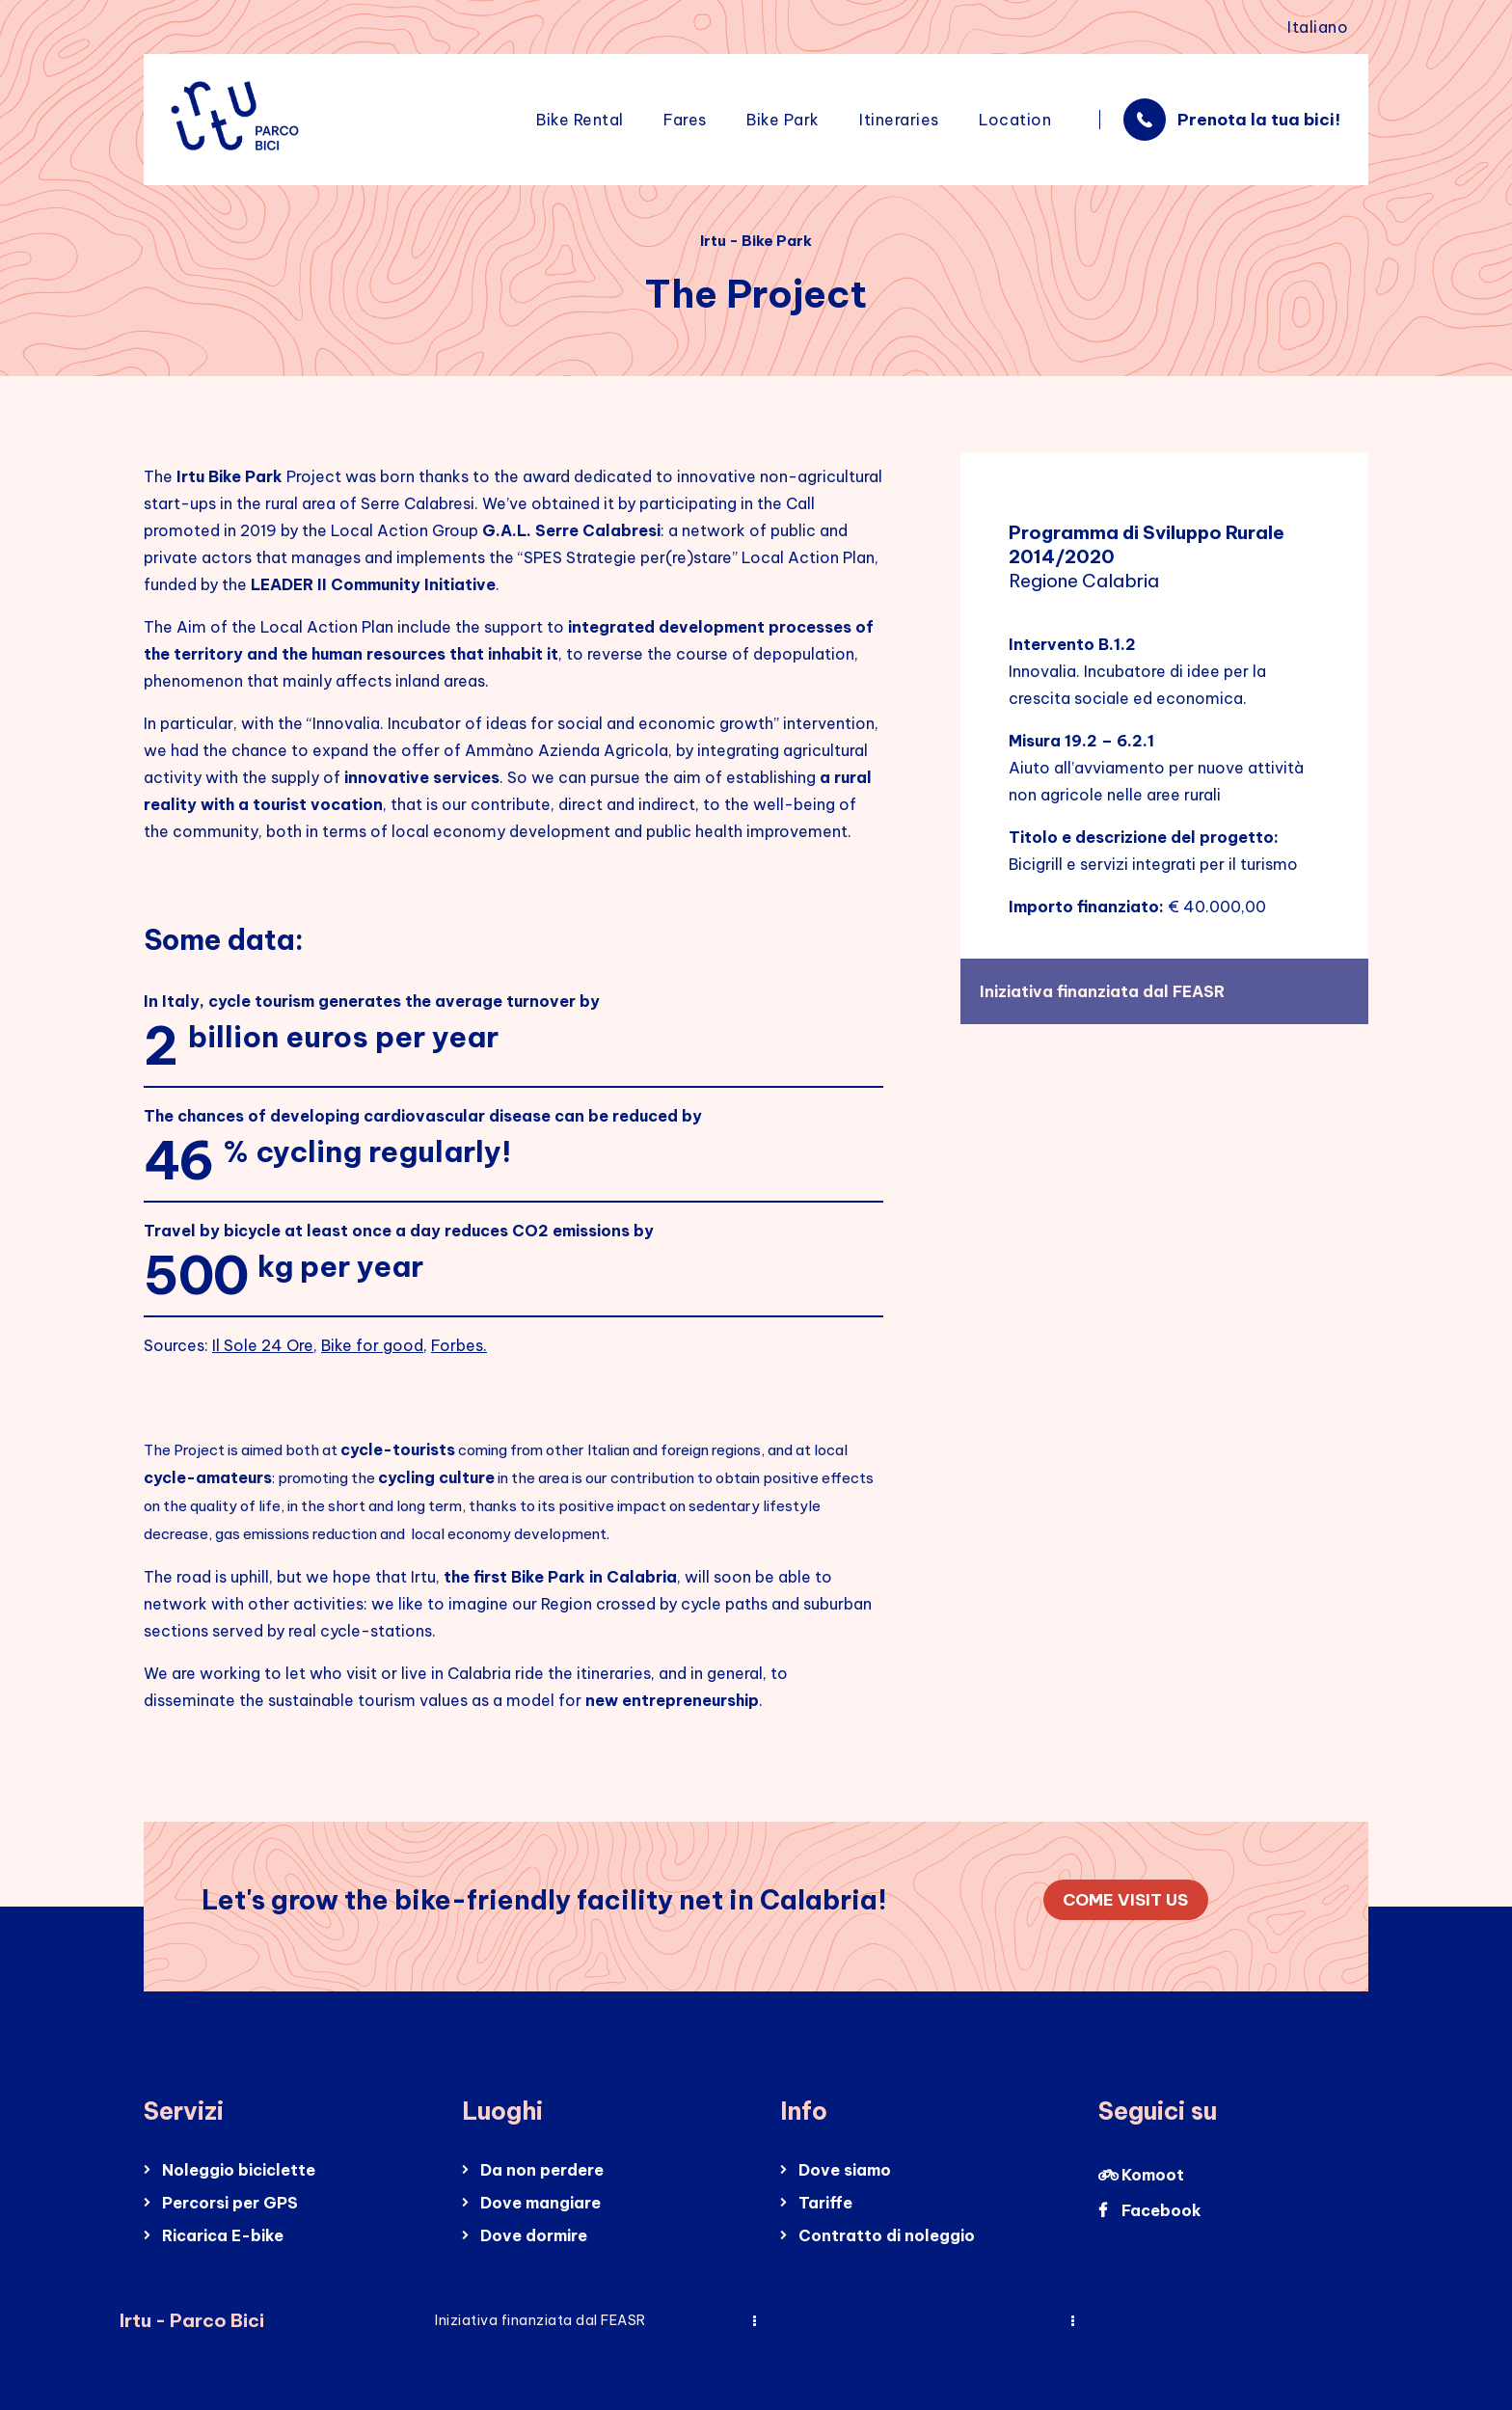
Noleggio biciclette (238, 2170)
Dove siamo (844, 2170)
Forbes (457, 1345)
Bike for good (372, 1345)
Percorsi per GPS (230, 2202)
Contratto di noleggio (886, 2235)
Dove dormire (533, 2235)
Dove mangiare (540, 2202)
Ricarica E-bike (223, 2235)
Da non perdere (542, 2170)
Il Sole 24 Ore (262, 1345)
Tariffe (825, 2202)
